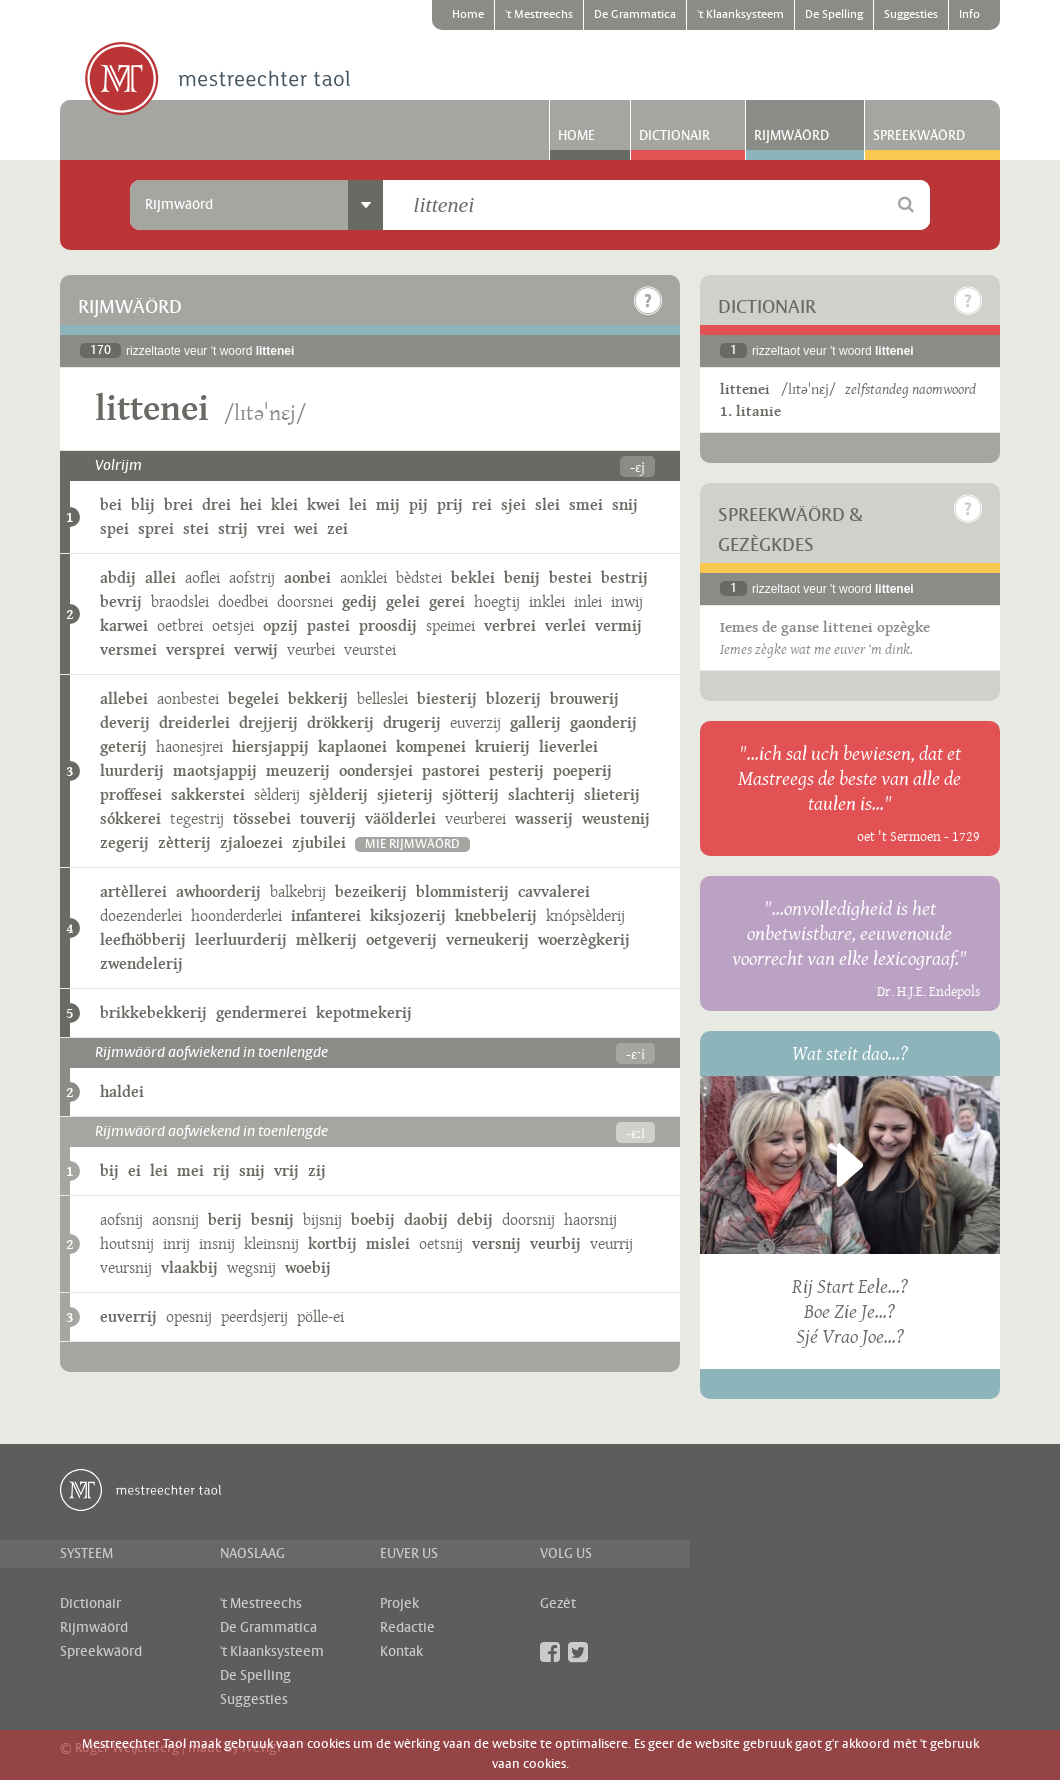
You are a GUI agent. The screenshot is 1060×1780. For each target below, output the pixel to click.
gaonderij (603, 722)
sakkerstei (208, 794)
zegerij (124, 842)
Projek (399, 1604)
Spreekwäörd (919, 136)
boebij (373, 1219)
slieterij (612, 794)
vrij (286, 1170)
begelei (253, 698)
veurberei (475, 818)
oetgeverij (401, 939)
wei (306, 528)
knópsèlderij (585, 915)
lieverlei (568, 746)
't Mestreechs (539, 15)
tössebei (262, 818)
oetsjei (233, 625)
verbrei (510, 625)
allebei (124, 698)
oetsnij (441, 1243)
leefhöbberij (143, 939)
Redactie (407, 1628)
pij (418, 504)
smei (586, 504)
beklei (473, 577)
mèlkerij (326, 939)
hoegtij (497, 601)
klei (284, 504)
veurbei (311, 649)
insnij (217, 1243)
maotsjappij (215, 770)
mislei (388, 1243)
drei (216, 504)
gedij (359, 601)
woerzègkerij (584, 939)
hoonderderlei (236, 915)
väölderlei (400, 818)
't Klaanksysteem (740, 15)
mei (190, 1170)
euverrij (128, 1316)
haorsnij (590, 1219)
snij (625, 504)
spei (114, 528)
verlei (565, 625)
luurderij (132, 770)
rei (482, 504)
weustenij (616, 818)
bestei (570, 577)
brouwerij (584, 698)
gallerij (535, 722)
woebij (308, 1267)
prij (450, 504)
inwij (627, 601)
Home (468, 15)
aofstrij (252, 577)
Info (969, 15)
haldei (122, 1091)
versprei (195, 649)
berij (225, 1219)
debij (475, 1219)
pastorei (451, 770)
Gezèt (558, 1604)
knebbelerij (496, 915)
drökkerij (340, 722)
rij (221, 1170)
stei (196, 528)
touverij (328, 818)
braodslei (180, 601)
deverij (125, 722)
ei (134, 1170)
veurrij (611, 1243)
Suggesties (911, 15)
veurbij (555, 1243)
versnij (496, 1243)
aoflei (202, 577)
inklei (547, 601)
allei (160, 577)
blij (143, 504)
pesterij (516, 770)
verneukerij (487, 939)
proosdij (388, 625)
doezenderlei (141, 915)
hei (251, 504)
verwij (256, 649)
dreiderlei (194, 722)
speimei (450, 625)
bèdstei (419, 577)
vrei (271, 528)
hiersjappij (270, 746)
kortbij (332, 1243)
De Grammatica (635, 15)
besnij (272, 1219)
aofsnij (121, 1219)
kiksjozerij (408, 915)
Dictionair (674, 136)
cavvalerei (554, 891)
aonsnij (175, 1219)
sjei (513, 504)
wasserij (544, 818)
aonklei (363, 577)
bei (111, 504)
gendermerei (261, 1012)
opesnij (189, 1316)
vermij (618, 625)
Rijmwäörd (791, 136)
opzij (280, 625)
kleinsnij (271, 1243)
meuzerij (298, 770)
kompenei (431, 746)
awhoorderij (218, 891)
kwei (323, 504)
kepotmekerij (364, 1012)
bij (109, 1170)
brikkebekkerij (153, 1012)
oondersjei (376, 770)
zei (337, 528)
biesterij (447, 698)
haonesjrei (189, 746)
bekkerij (318, 698)
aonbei (307, 577)
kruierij (502, 746)
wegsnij (251, 1267)
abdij (118, 577)
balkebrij (298, 891)
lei (358, 504)
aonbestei (188, 698)
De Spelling (834, 15)
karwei (124, 625)
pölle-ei (320, 1316)
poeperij (582, 770)
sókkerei (130, 818)
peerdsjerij (254, 1316)
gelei (403, 601)
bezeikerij (371, 891)
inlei (588, 601)
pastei (328, 625)
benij (522, 577)
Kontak (401, 1652)
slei (547, 504)
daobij (426, 1219)
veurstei (370, 649)
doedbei (243, 601)
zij (317, 1170)
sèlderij (277, 794)
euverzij (475, 722)
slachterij (541, 794)
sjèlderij (338, 794)
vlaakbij (189, 1267)
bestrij (624, 577)
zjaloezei (251, 842)
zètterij (184, 842)
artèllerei (133, 891)
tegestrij (197, 818)
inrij (176, 1243)
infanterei (326, 915)
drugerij (412, 722)
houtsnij (127, 1243)
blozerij (513, 698)
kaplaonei (352, 746)
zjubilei (319, 842)
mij (388, 504)
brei (178, 504)
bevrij (121, 601)
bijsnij (322, 1219)
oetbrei (180, 625)
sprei (156, 528)
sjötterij (470, 794)
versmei (128, 649)
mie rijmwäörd (412, 844)
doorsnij (528, 1219)
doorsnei (305, 601)
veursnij (126, 1267)
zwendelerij (141, 963)
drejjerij (268, 722)
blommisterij (462, 891)
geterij (123, 746)
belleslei (382, 698)
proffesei (131, 794)
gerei (447, 601)
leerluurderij (241, 939)
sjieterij (405, 794)
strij (233, 528)
